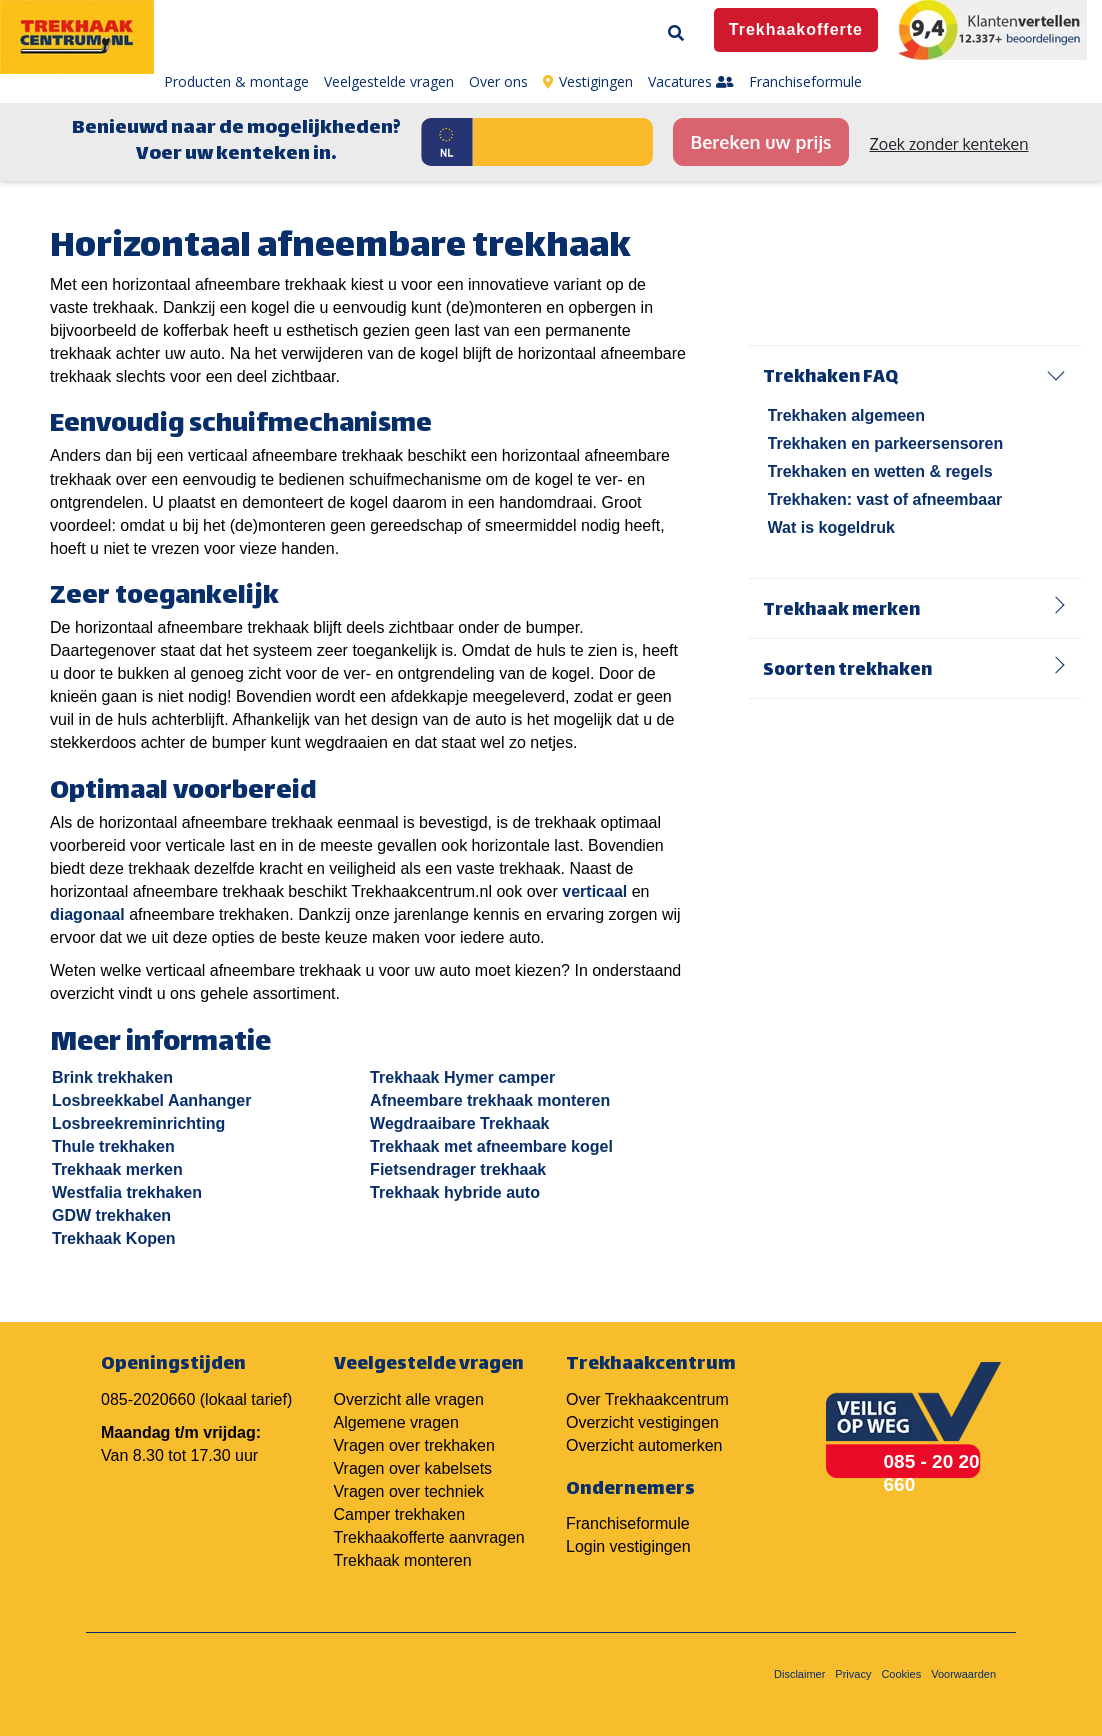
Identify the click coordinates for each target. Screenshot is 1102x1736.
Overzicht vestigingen (642, 1422)
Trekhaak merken (117, 1169)
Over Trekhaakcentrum (647, 1399)
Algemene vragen (396, 1422)
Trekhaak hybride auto (455, 1192)
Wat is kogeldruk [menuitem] (831, 527)
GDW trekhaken (111, 1215)
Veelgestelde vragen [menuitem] (389, 81)
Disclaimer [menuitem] (799, 1674)
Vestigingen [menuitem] (588, 81)
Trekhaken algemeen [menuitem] (846, 415)
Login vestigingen (628, 1546)
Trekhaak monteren (403, 1560)
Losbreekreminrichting (138, 1123)
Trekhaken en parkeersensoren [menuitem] (886, 443)
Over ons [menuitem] (498, 81)
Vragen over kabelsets (413, 1468)
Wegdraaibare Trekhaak (459, 1123)
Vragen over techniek (409, 1491)
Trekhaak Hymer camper (462, 1077)
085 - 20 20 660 (932, 1473)
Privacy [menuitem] (853, 1674)
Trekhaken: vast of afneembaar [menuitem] (885, 499)
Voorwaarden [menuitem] (963, 1674)
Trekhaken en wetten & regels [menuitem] (880, 471)
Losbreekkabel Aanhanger (151, 1100)
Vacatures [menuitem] (691, 81)
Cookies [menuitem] (901, 1674)
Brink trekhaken (112, 1077)
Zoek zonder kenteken (949, 144)
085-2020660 (148, 1399)
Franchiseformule (628, 1523)
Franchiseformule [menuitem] (805, 81)
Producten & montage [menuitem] (236, 81)
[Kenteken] (563, 142)
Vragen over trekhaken (414, 1445)
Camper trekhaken (400, 1514)
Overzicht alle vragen (409, 1399)
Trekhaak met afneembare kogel (491, 1146)
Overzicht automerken (644, 1445)
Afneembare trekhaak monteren (490, 1100)
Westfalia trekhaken (127, 1192)
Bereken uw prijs (760, 142)
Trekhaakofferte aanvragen (429, 1537)
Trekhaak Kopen (114, 1238)
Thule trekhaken (113, 1146)
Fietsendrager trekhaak (458, 1169)
